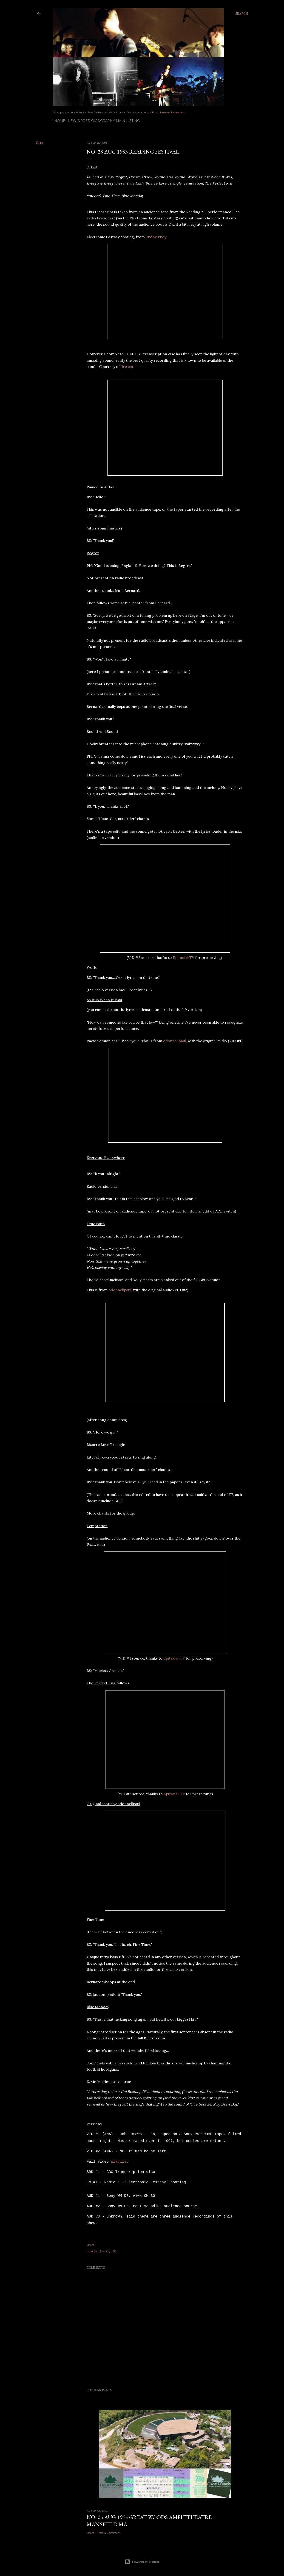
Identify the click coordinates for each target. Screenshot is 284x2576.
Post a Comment (109, 2532)
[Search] (241, 13)
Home (58, 121)
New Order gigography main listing (102, 121)
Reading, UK (107, 2251)
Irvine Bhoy (156, 237)
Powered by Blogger (142, 2562)
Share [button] (39, 142)
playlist (120, 2162)
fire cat (127, 366)
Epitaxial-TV (183, 957)
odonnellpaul (174, 1041)
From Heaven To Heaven (168, 112)
